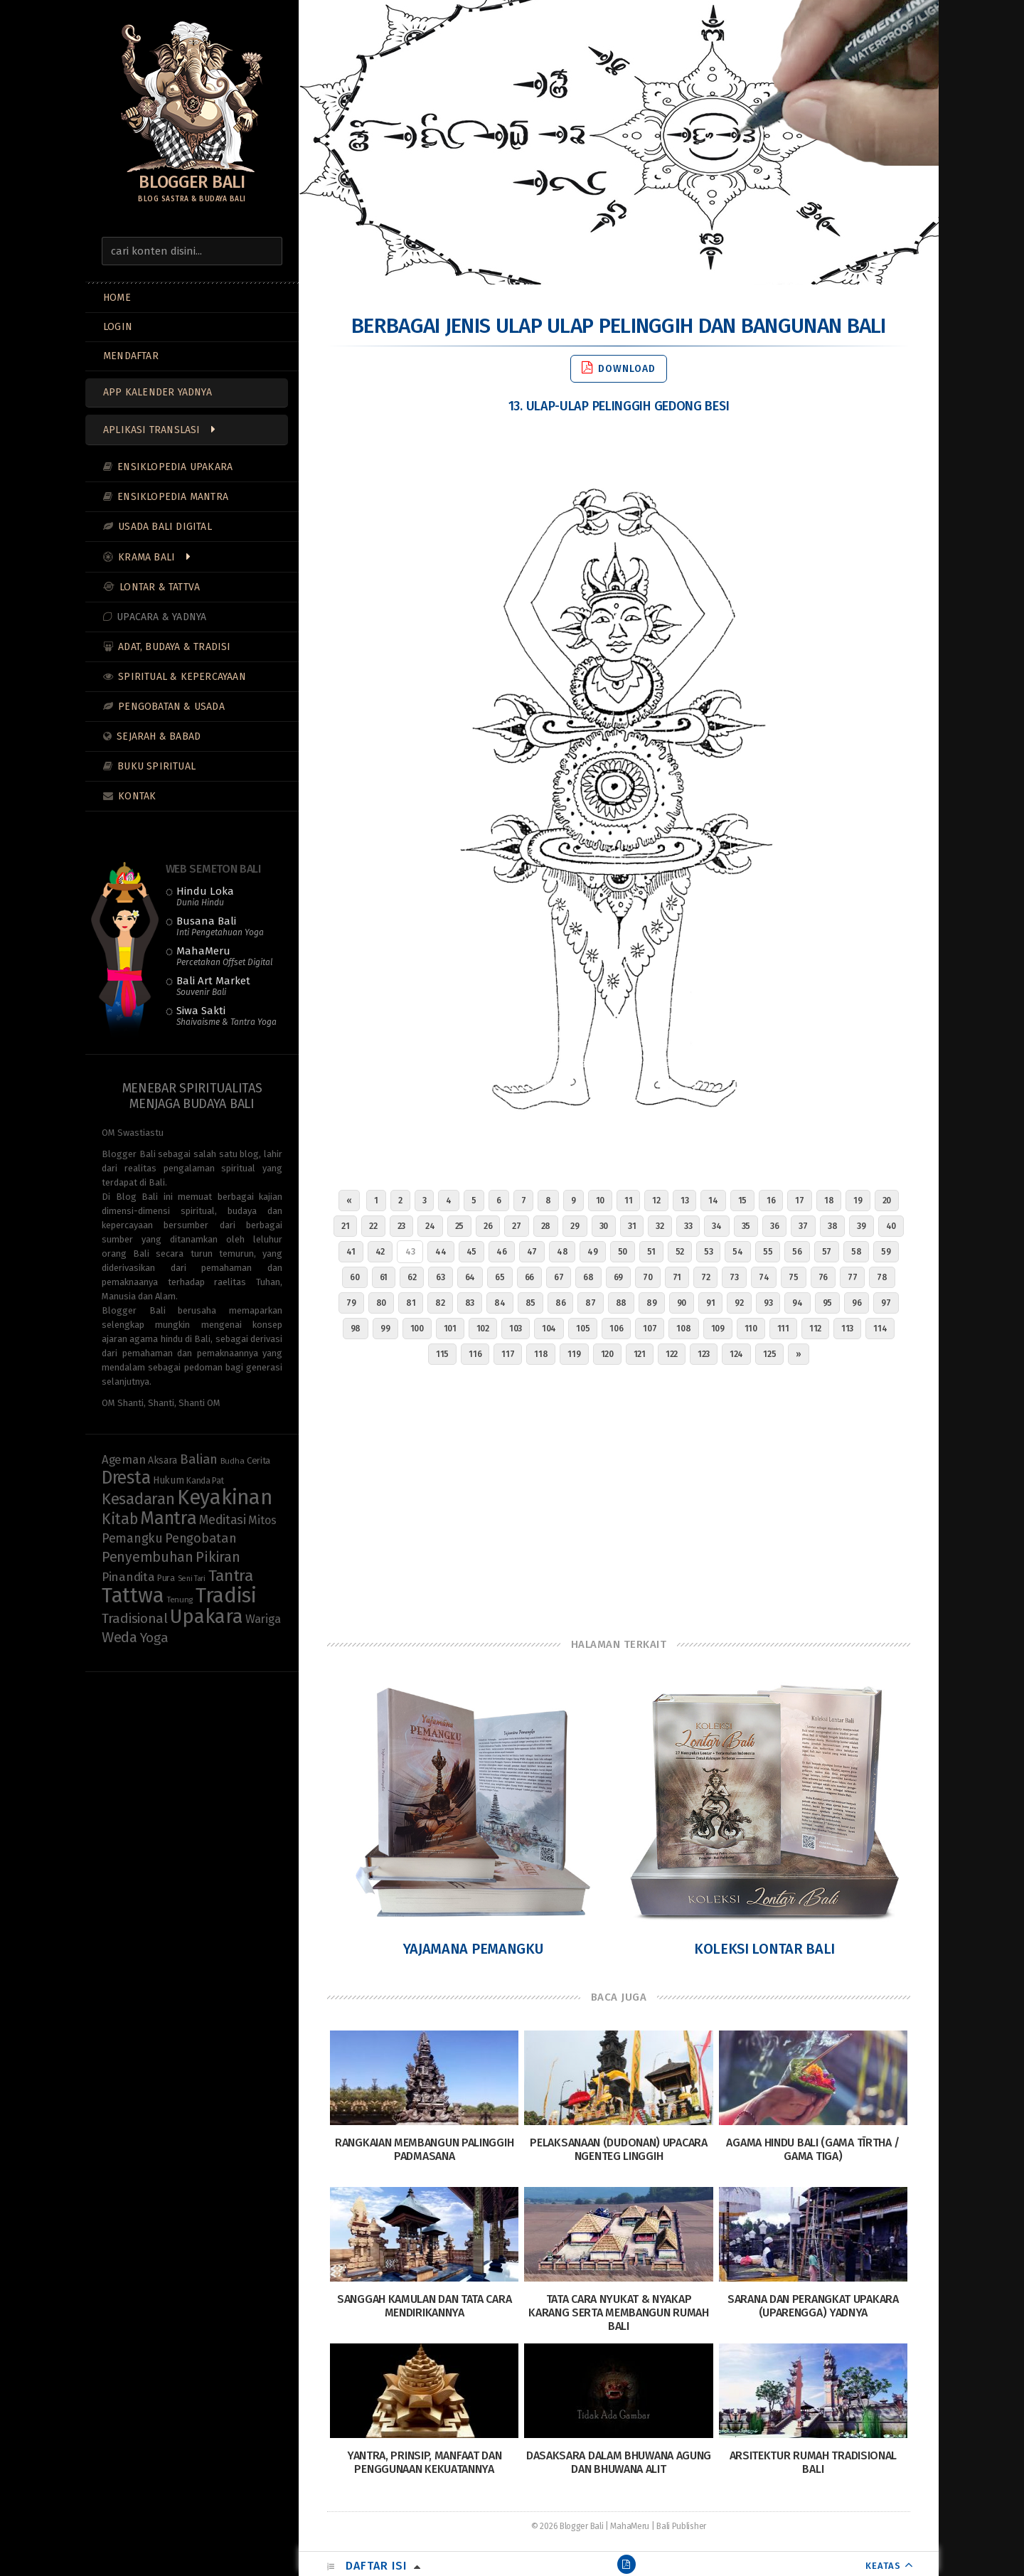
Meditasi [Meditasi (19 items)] (222, 1520)
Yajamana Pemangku (473, 1948)
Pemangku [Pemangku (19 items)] (132, 1538)
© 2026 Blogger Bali (567, 2526)
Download (619, 368)
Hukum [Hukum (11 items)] (168, 1480)
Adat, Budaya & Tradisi (174, 647)
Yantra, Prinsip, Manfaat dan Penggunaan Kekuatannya (424, 2462)
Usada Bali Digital (165, 527)
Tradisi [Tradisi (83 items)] (226, 1595)
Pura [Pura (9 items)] (166, 1577)
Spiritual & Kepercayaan (182, 677)
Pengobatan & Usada (171, 707)
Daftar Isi (376, 2565)
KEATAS (883, 2565)
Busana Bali (220, 926)
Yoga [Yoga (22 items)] (154, 1637)
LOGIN (117, 327)
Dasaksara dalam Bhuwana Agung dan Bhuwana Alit (618, 2462)
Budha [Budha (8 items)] (232, 1461)
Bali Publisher (681, 2526)
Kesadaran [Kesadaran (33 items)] (138, 1498)
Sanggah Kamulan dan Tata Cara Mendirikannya (424, 2305)
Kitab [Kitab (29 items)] (120, 1519)
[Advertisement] (618, 1497)
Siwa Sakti (226, 1015)
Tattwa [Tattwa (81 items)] (133, 1595)
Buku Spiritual (156, 766)
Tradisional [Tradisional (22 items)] (135, 1618)
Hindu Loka (205, 896)
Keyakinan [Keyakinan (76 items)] (224, 1497)
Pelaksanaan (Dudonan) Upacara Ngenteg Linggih (618, 2149)
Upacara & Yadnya (161, 617)
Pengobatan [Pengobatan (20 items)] (200, 1538)
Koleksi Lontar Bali (764, 1948)
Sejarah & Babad (159, 736)
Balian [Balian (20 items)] (199, 1459)
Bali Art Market (213, 985)
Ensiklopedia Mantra (172, 497)
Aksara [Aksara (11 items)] (162, 1460)
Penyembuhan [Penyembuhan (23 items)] (147, 1557)
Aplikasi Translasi (152, 430)
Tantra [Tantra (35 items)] (230, 1575)
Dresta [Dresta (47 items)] (126, 1478)
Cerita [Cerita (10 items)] (258, 1461)
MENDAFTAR (131, 356)
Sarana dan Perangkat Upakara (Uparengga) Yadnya (813, 2305)
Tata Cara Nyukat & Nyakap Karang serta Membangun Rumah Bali (618, 2312)
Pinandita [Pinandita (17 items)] (128, 1577)
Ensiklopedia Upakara (175, 467)
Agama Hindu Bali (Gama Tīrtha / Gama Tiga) (813, 2149)
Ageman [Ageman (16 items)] (123, 1459)
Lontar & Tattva (159, 587)
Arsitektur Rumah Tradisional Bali (813, 2462)
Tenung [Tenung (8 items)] (179, 1599)
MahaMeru (224, 955)
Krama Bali (146, 557)
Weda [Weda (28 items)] (119, 1637)
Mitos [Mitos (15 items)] (262, 1520)
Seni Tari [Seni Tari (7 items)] (192, 1578)
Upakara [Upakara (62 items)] (206, 1616)
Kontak (137, 796)
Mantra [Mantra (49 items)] (168, 1518)
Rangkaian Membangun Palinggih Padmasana (424, 2149)
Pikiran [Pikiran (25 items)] (218, 1556)
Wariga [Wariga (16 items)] (262, 1619)
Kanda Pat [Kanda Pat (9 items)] (204, 1480)
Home (117, 298)
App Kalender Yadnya (157, 392)
